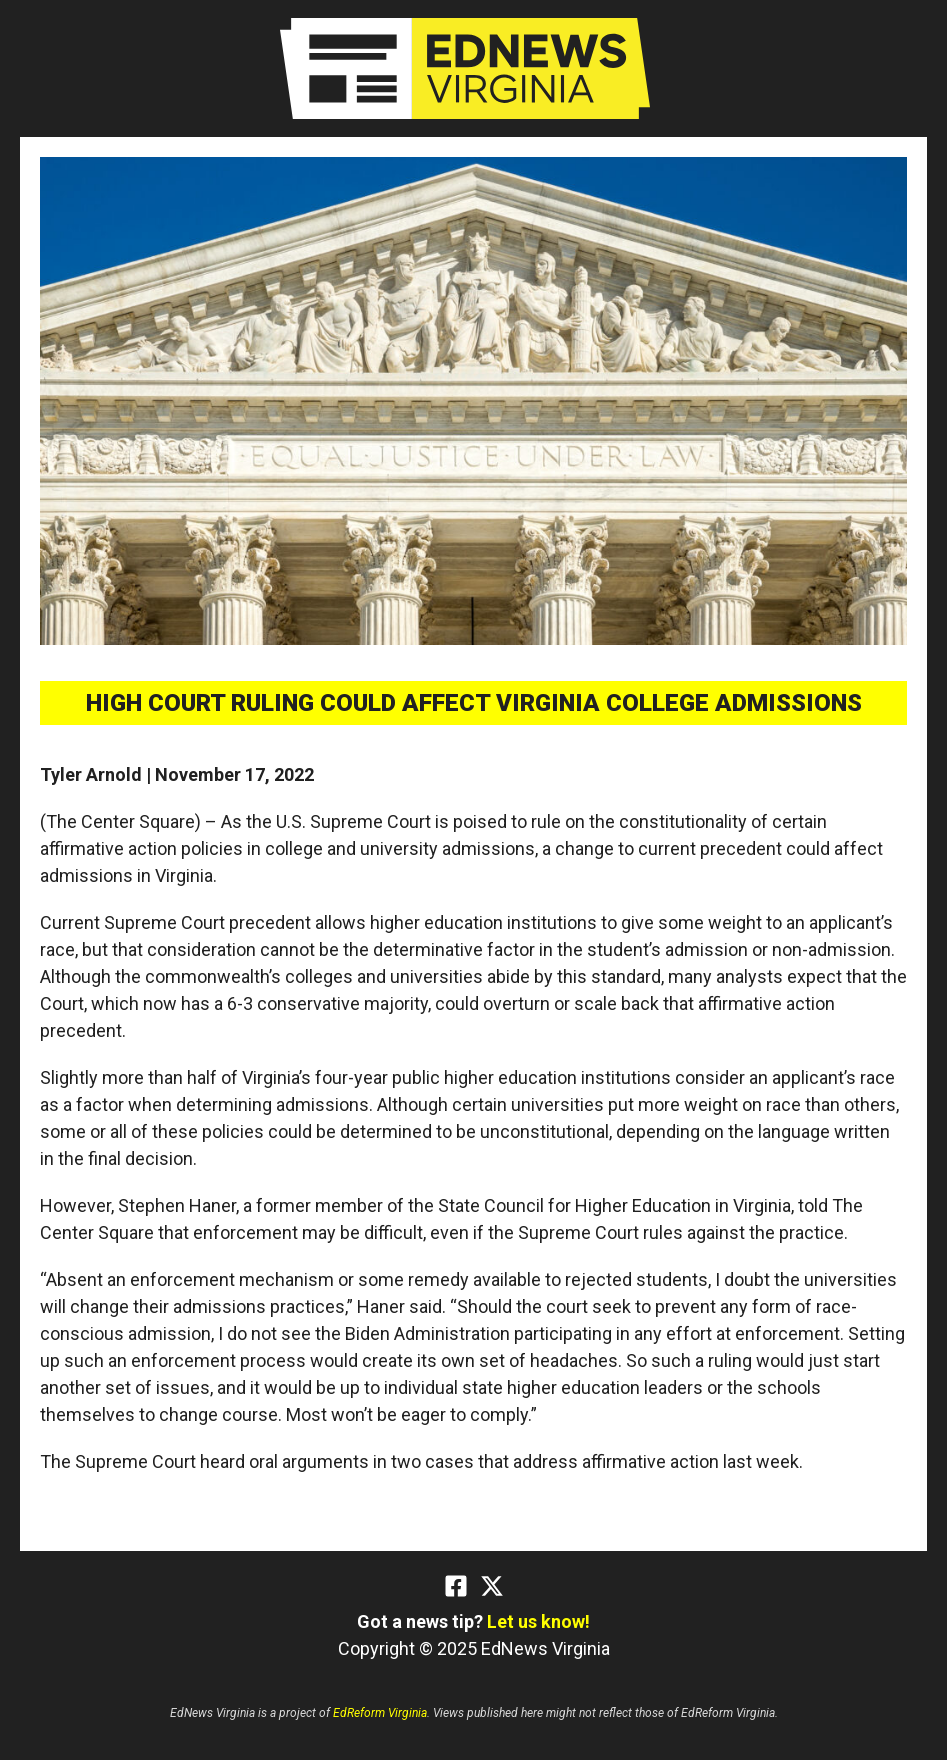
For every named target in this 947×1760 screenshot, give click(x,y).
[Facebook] (456, 1586)
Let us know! (538, 1621)
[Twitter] (492, 1586)
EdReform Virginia (380, 1713)
